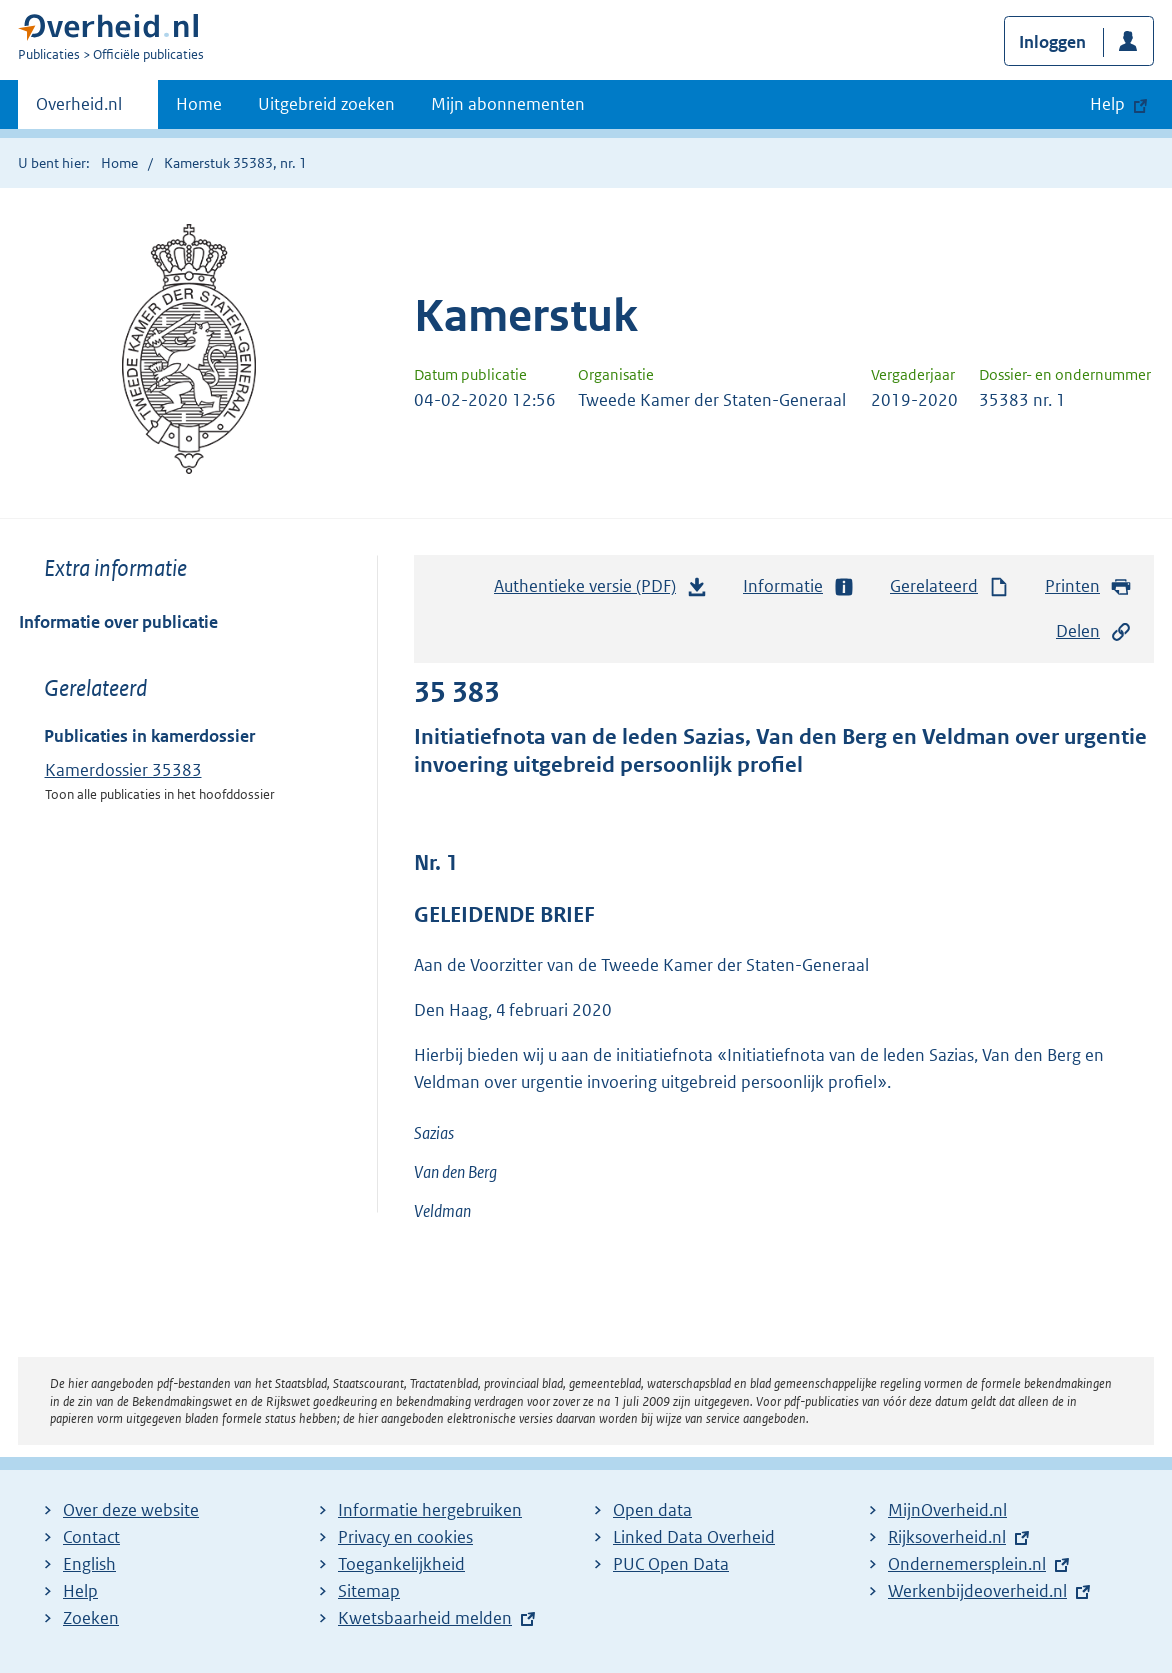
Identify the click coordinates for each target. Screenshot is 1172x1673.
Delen (1094, 631)
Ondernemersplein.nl (967, 1564)
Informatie (799, 586)
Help (80, 1591)
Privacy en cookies (405, 1537)
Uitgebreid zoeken (326, 104)
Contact (91, 1537)
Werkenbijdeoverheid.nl (977, 1591)
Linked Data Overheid (694, 1537)
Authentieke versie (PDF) (601, 591)
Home (199, 104)
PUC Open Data (671, 1564)
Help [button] (1107, 104)
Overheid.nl (79, 110)
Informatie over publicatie (118, 622)
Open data (652, 1510)
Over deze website (131, 1510)
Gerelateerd (950, 586)
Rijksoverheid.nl (947, 1537)
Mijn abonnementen (508, 104)
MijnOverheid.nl (947, 1510)
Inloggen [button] (1052, 42)
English (89, 1564)
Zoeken (91, 1618)
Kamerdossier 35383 (123, 770)
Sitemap (369, 1591)
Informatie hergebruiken (430, 1510)
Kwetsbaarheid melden (425, 1618)
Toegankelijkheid (401, 1564)
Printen (1088, 586)
